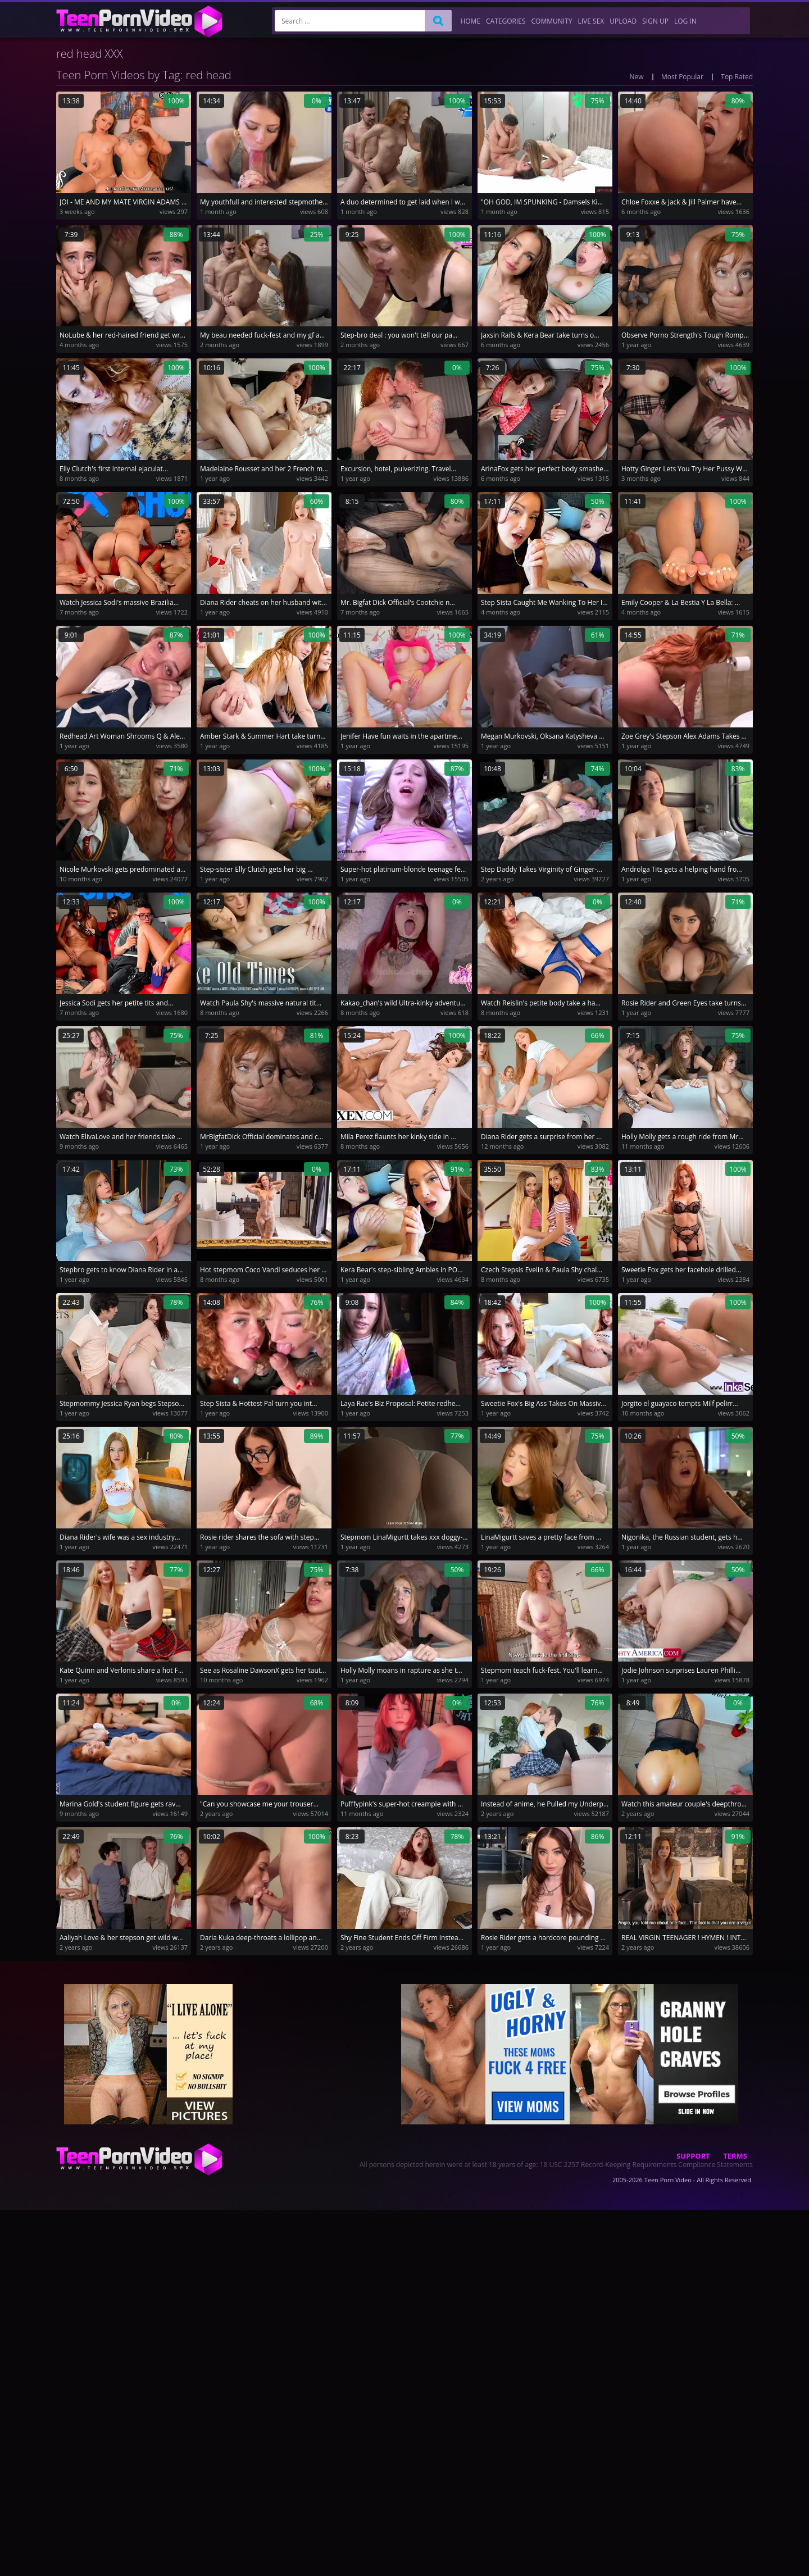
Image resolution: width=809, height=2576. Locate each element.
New (637, 76)
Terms (735, 2156)
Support (693, 2156)
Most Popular (682, 76)
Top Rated (737, 76)
